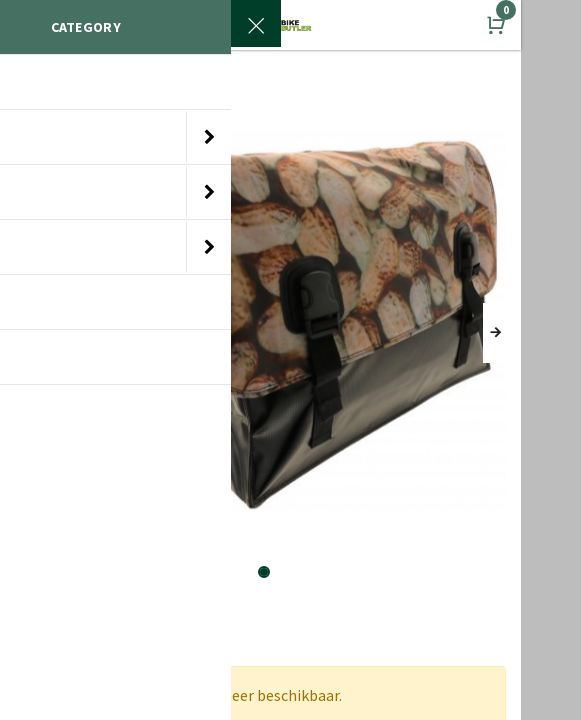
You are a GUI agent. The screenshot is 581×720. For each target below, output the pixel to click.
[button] (494, 333)
